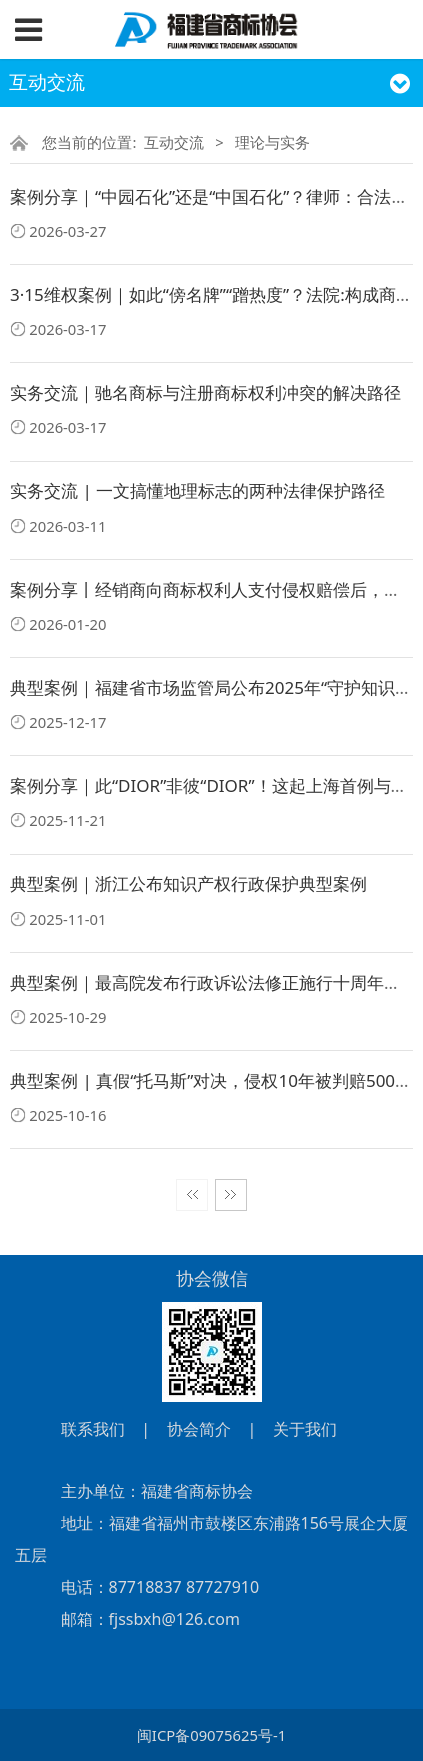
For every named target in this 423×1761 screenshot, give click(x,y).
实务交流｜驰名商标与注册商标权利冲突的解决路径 (205, 392)
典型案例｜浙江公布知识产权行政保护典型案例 (188, 883)
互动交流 (174, 142)
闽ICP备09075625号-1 (211, 1735)
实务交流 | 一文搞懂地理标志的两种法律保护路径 (197, 490)
